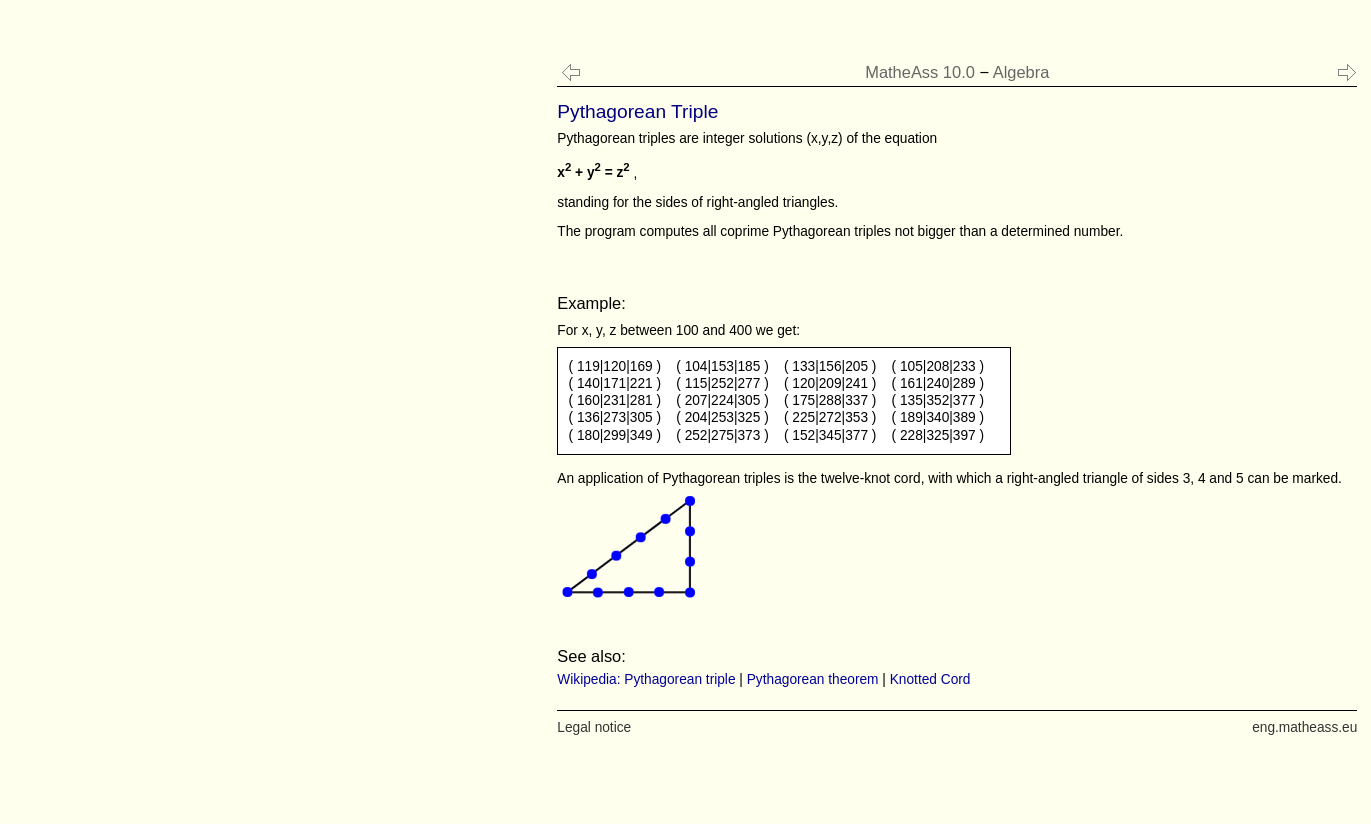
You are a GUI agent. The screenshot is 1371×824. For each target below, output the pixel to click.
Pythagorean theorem (813, 679)
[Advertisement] (164, 400)
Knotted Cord (930, 679)
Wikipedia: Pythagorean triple (646, 679)
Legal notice (594, 727)
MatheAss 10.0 (920, 72)
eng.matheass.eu (1304, 727)
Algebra (1021, 72)
